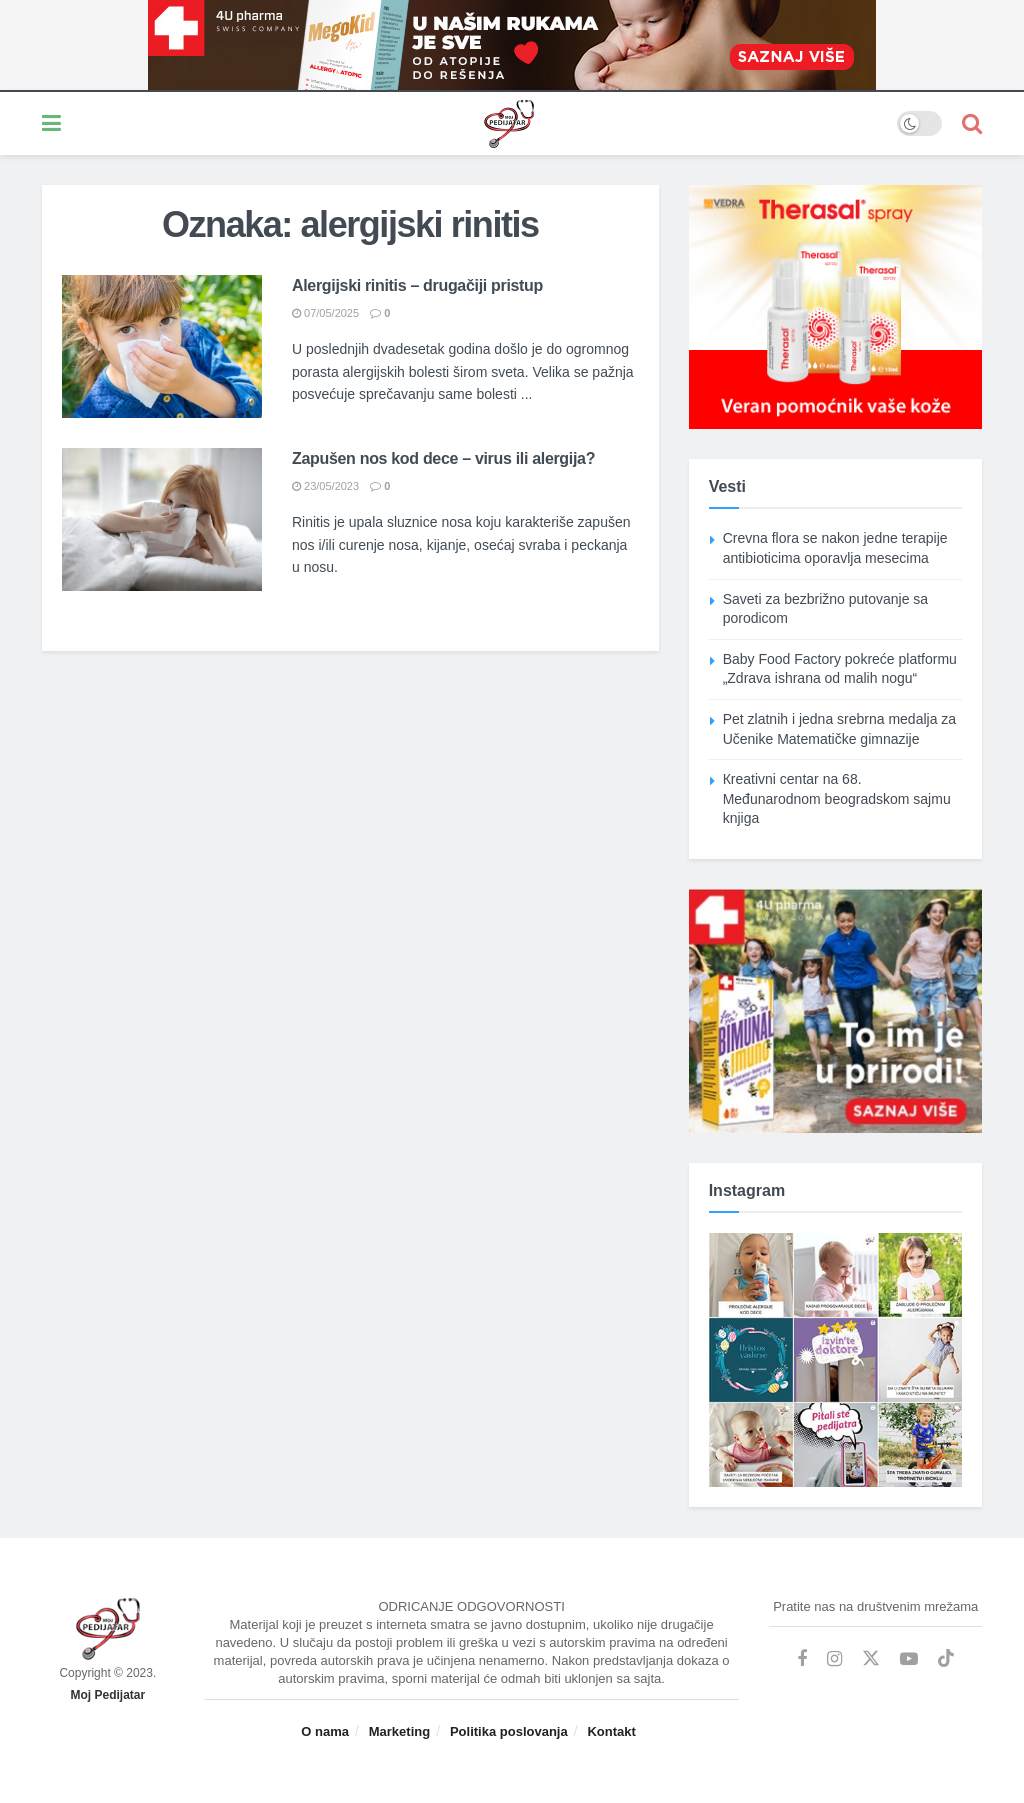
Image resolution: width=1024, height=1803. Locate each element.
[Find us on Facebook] (802, 1659)
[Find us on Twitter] (871, 1659)
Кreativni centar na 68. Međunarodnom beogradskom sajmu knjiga (837, 798)
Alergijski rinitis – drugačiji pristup (417, 285)
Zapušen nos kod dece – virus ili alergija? (443, 458)
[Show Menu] (51, 123)
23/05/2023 (325, 486)
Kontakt (611, 1731)
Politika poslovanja (509, 1731)
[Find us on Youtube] (909, 1659)
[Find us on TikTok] (946, 1659)
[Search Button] (972, 123)
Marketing (399, 1731)
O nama (325, 1731)
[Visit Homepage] (479, 124)
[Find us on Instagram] (834, 1659)
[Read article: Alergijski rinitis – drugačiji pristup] (162, 346)
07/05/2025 (325, 313)
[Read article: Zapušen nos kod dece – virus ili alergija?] (162, 519)
